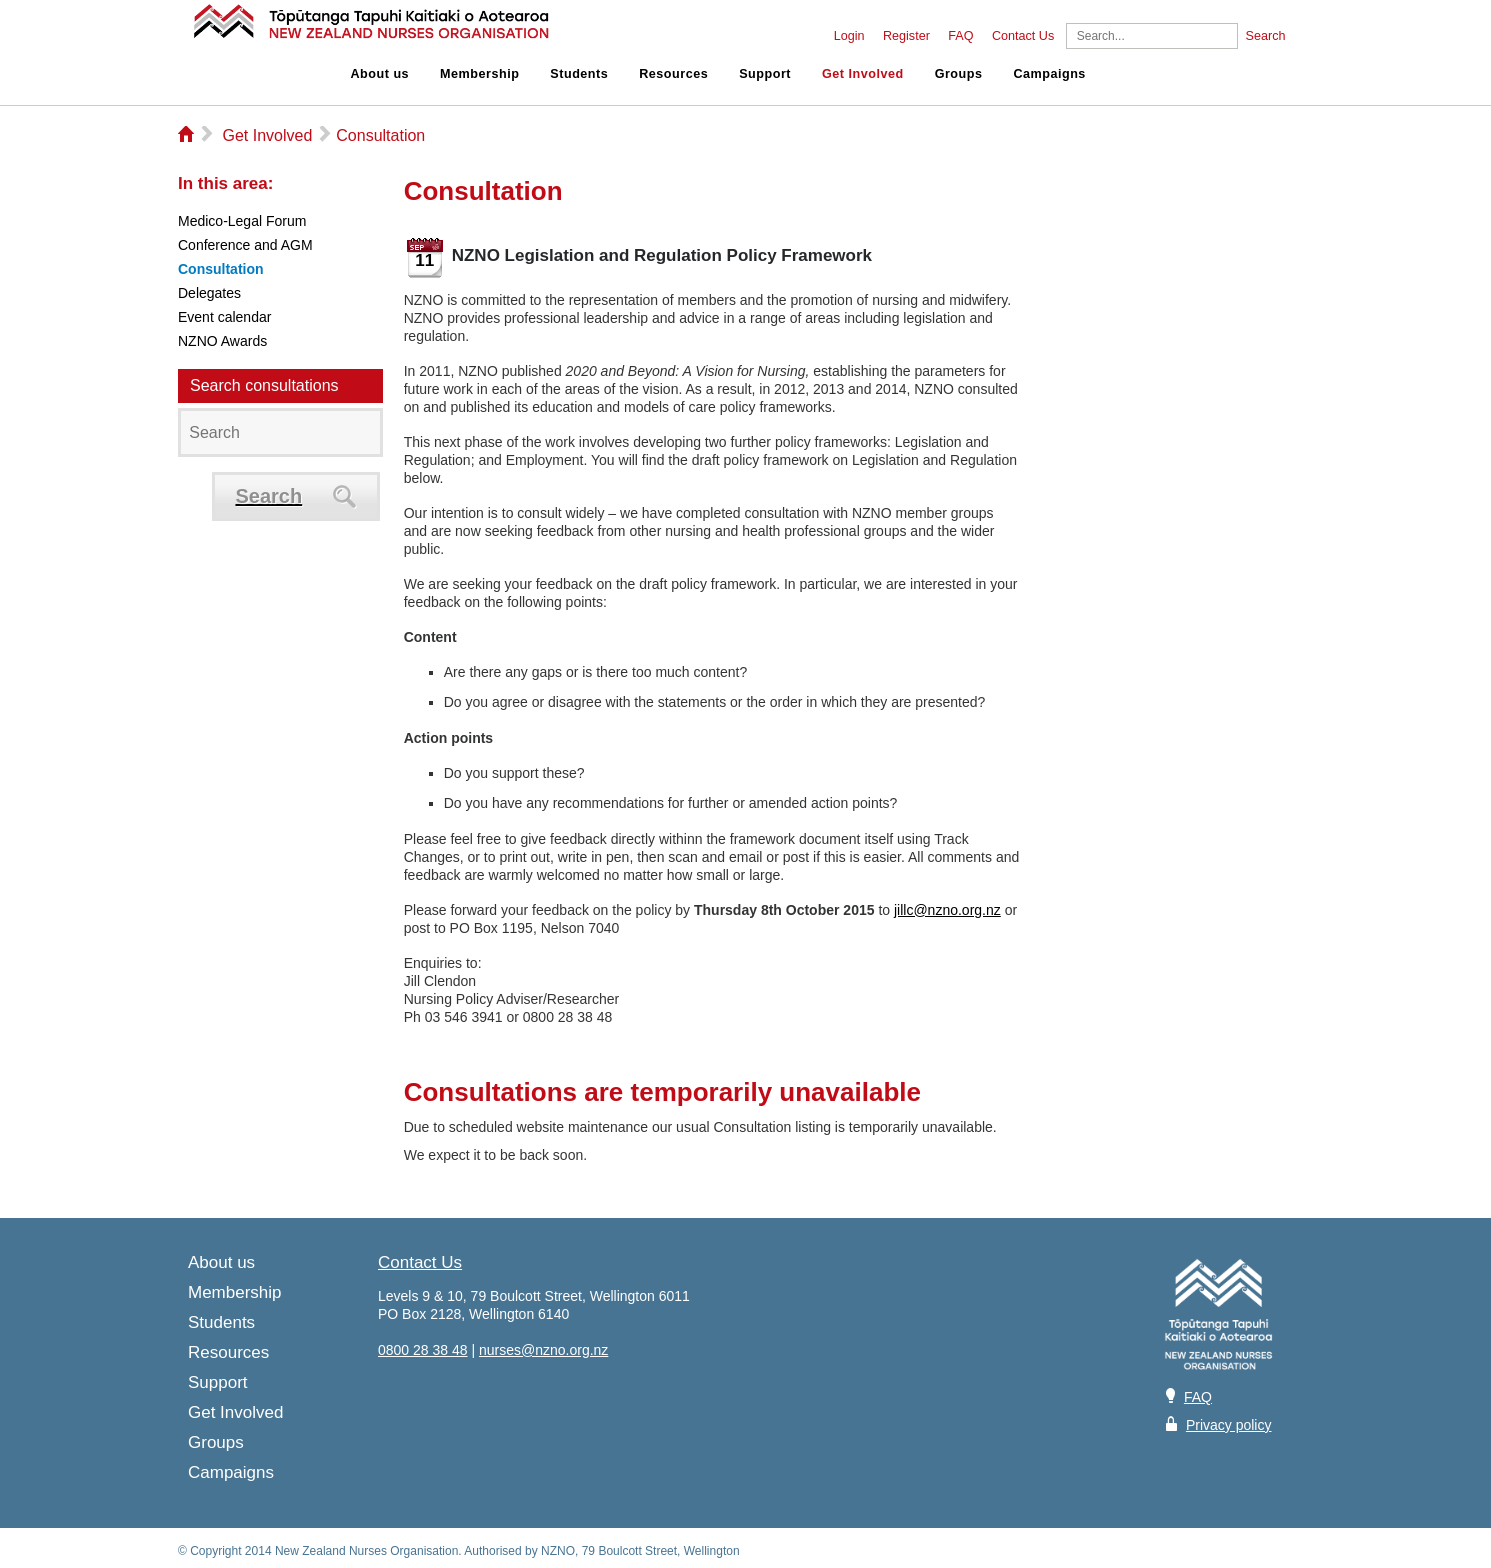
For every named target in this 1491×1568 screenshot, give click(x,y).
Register (906, 36)
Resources (673, 74)
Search (1266, 36)
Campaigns (1049, 74)
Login (849, 36)
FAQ (960, 36)
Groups (959, 74)
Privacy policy (1229, 1425)
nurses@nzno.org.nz (543, 1350)
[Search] (1152, 36)
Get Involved (863, 74)
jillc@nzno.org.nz (947, 910)
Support (765, 74)
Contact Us (1023, 36)
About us (380, 74)
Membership (479, 74)
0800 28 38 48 (423, 1350)
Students (579, 74)
